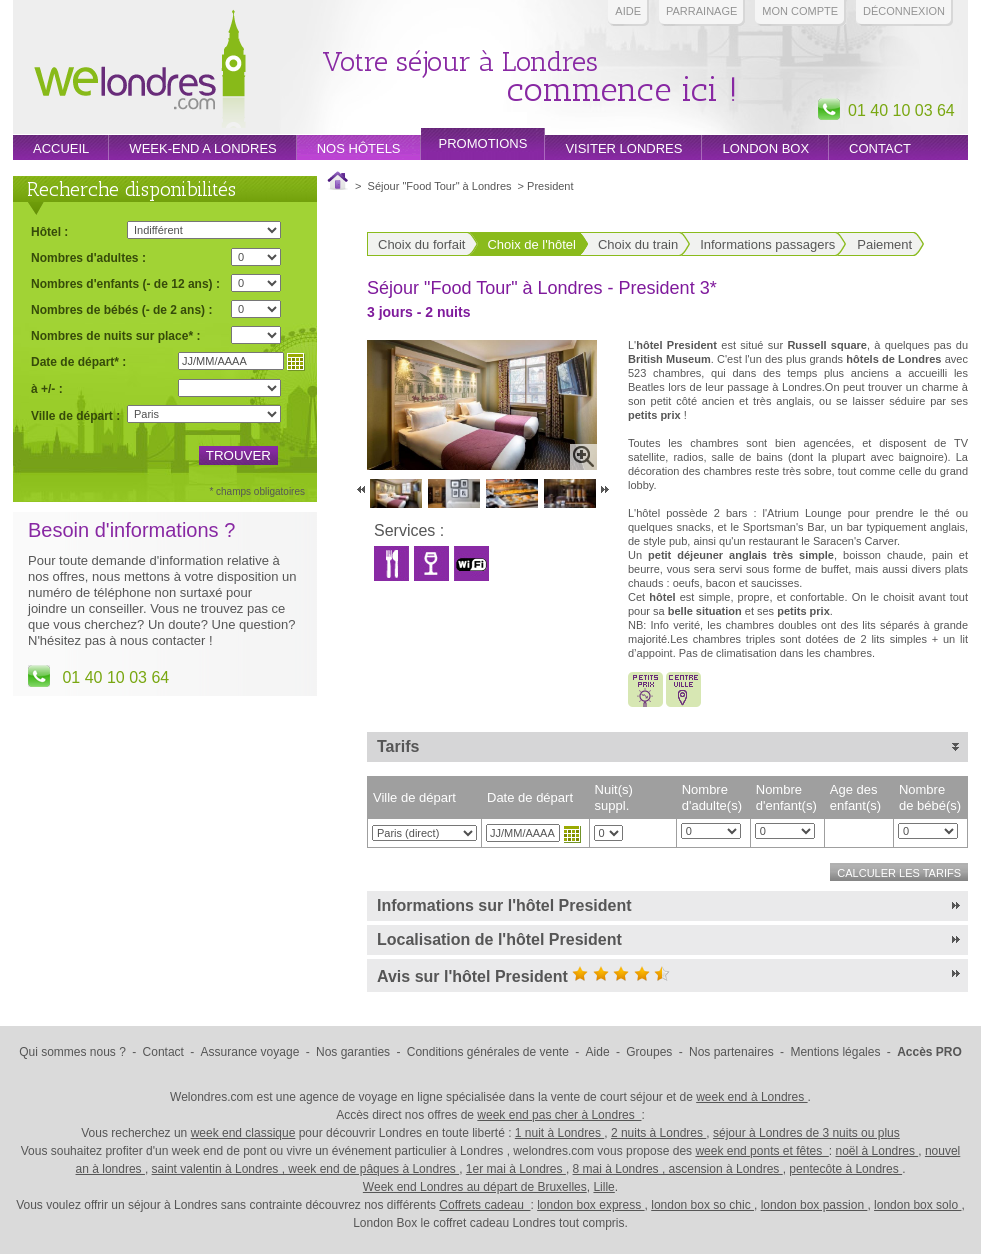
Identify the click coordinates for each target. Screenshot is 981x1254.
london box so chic (702, 1205)
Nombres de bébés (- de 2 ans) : (121, 309)
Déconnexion (904, 11)
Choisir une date (572, 834)
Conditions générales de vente (488, 1052)
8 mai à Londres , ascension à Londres (678, 1169)
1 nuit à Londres (559, 1133)
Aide (628, 11)
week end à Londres (751, 1097)
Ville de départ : (75, 416)
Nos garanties (353, 1052)
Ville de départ (414, 797)
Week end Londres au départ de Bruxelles (475, 1187)
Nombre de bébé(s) (930, 797)
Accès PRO (929, 1052)
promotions (483, 143)
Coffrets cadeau (484, 1205)
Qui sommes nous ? (72, 1052)
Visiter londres (623, 148)
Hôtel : (49, 232)
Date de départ (530, 797)
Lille (603, 1187)
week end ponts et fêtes (761, 1151)
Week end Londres (140, 71)
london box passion (814, 1205)
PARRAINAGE (701, 11)
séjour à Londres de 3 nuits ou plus (806, 1133)
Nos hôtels (359, 148)
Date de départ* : (78, 361)
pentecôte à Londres (845, 1169)
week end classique (243, 1133)
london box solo (917, 1205)
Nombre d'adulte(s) (712, 797)
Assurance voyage (250, 1052)
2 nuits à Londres (658, 1133)
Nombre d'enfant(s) (786, 797)
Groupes (649, 1052)
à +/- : (47, 388)
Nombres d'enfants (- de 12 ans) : (125, 283)
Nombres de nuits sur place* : (115, 335)
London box (765, 148)
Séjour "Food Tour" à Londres (440, 186)
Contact (880, 148)
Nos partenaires (731, 1052)
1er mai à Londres (516, 1169)
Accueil (61, 148)
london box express (590, 1205)
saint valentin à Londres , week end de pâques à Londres (306, 1169)
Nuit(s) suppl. (614, 797)
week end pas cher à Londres (559, 1115)
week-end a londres (202, 148)
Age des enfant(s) (855, 797)
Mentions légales (835, 1052)
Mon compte (800, 11)
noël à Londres (877, 1151)
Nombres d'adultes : (88, 257)
